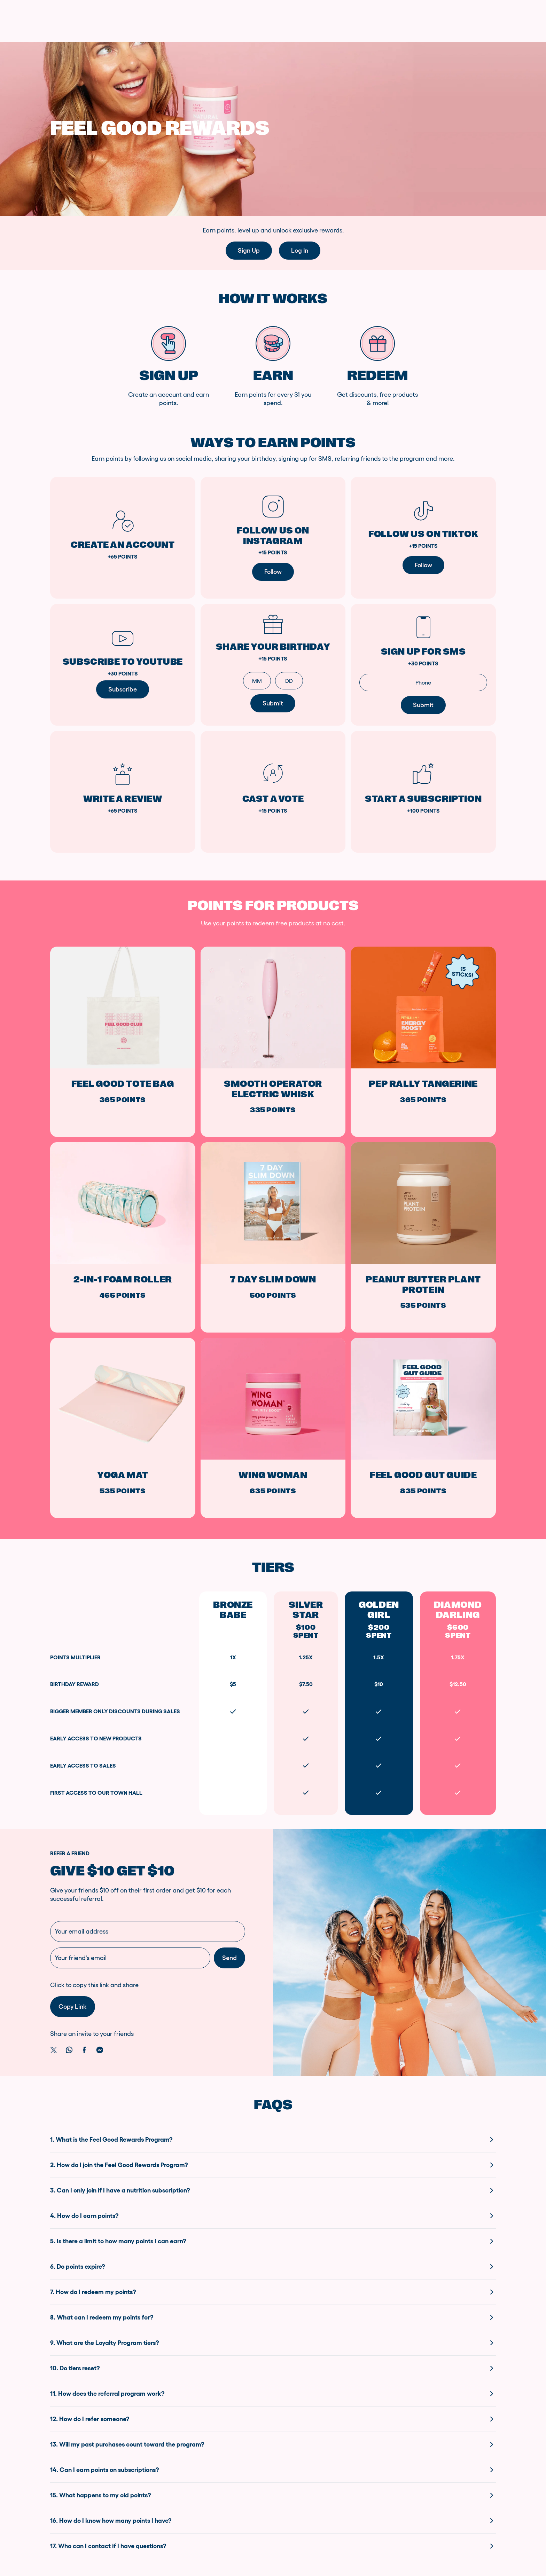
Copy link (72, 2006)
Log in (299, 250)
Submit (423, 705)
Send (229, 1957)
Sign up (249, 250)
